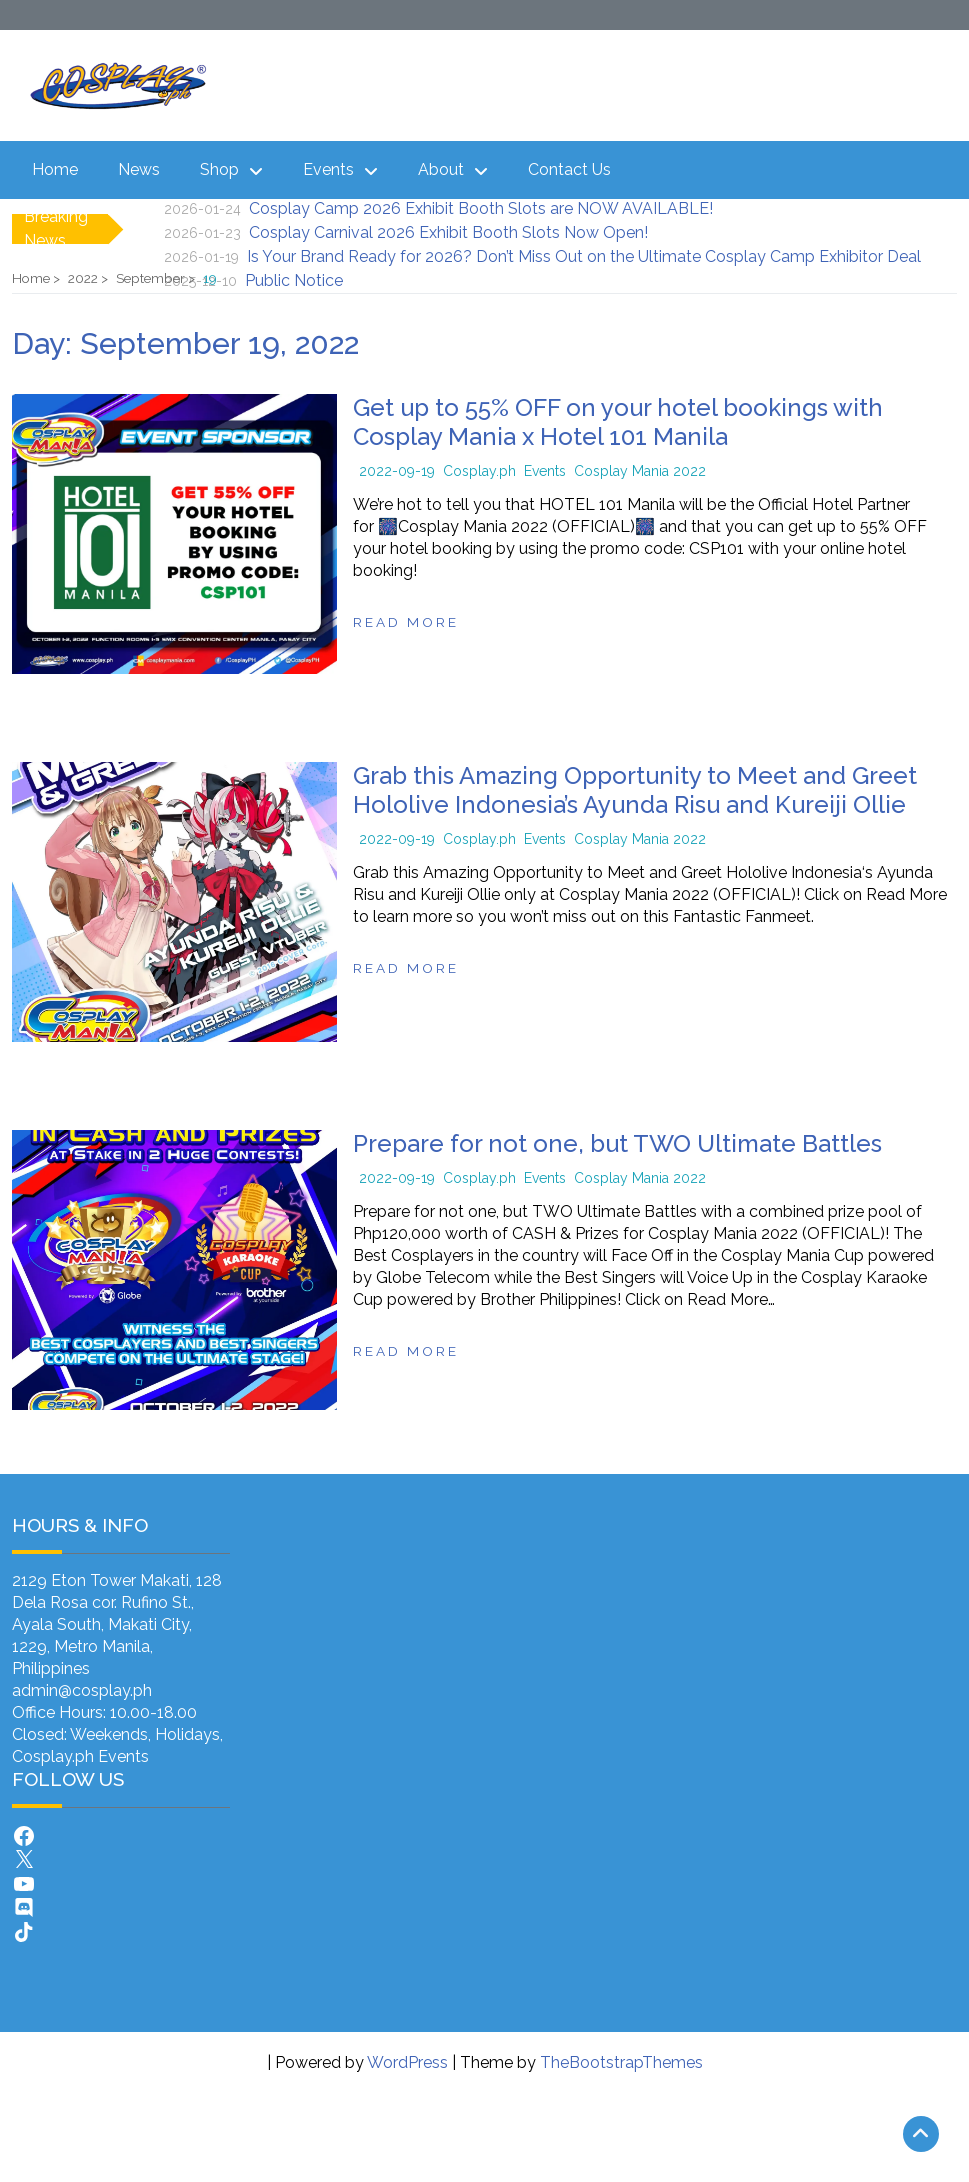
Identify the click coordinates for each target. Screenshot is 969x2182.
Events (328, 169)
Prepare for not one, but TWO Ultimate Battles (617, 1143)
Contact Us (569, 169)
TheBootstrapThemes (621, 2062)
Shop (219, 169)
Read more (406, 622)
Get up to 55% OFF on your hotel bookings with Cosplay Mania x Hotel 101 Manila (618, 422)
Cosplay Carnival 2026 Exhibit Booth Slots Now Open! (448, 232)
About (441, 169)
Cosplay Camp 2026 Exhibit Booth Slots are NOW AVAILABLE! (481, 208)
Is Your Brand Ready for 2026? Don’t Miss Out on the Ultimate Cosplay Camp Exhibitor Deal (584, 256)
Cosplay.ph (479, 471)
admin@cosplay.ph (82, 1690)
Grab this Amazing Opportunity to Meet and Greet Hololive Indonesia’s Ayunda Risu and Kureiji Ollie (635, 790)
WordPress (407, 2062)
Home (55, 169)
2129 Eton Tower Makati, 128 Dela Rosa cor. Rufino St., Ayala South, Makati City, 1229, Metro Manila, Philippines (117, 1624)
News (139, 169)
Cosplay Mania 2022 (640, 471)
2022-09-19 (397, 471)
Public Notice (294, 280)
